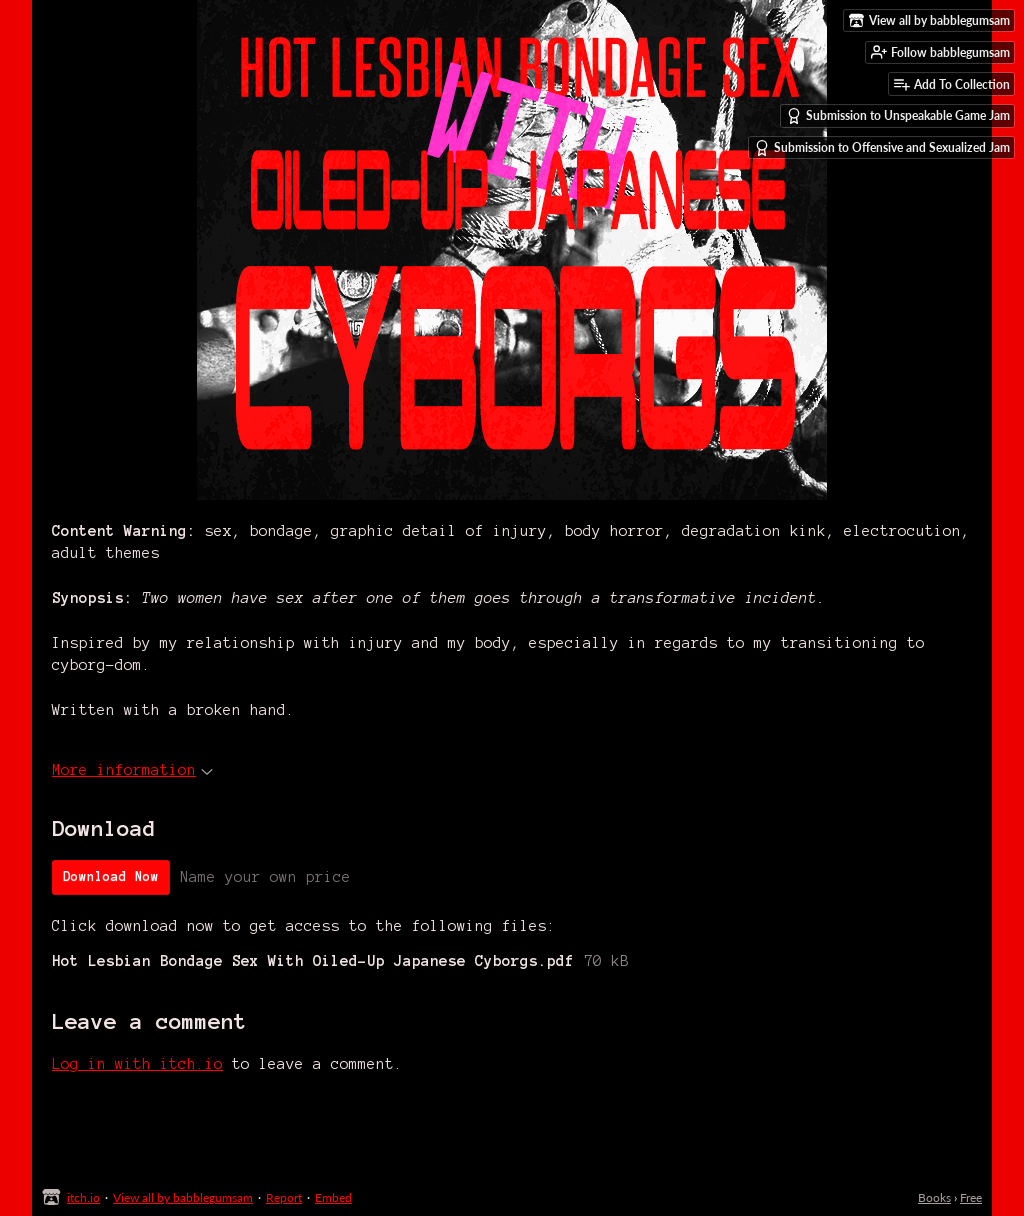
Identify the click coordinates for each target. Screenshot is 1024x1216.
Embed (333, 1197)
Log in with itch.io (137, 1064)
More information (132, 770)
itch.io (83, 1197)
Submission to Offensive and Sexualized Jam (882, 148)
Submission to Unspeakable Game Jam (898, 116)
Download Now (111, 877)
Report (284, 1197)
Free (971, 1197)
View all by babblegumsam (183, 1197)
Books (934, 1197)
